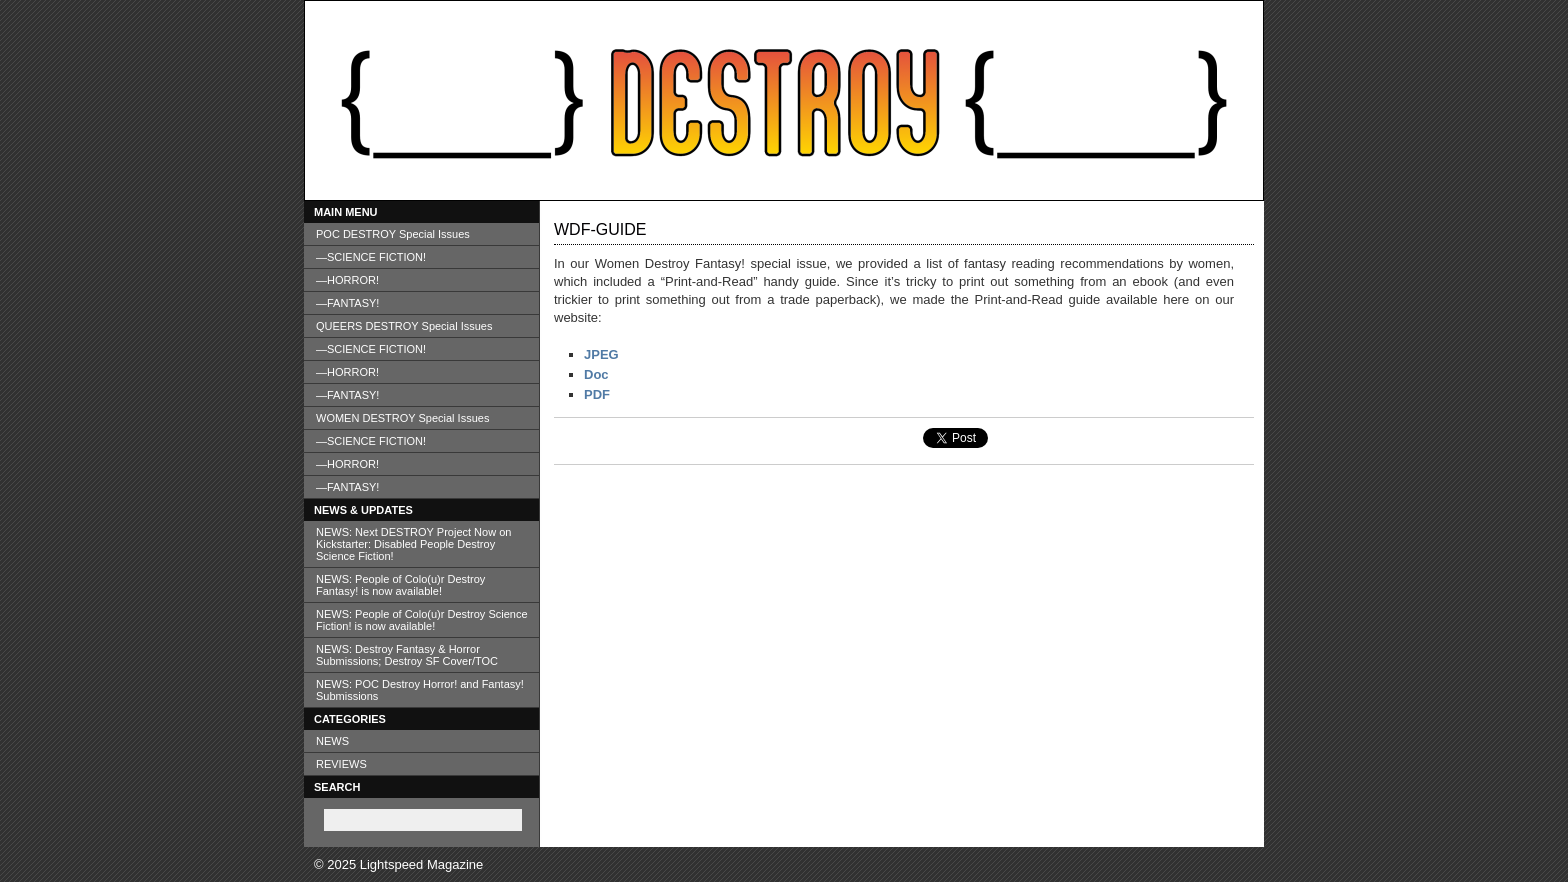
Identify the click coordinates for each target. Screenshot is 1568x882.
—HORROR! (347, 280)
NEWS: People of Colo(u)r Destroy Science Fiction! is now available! (422, 620)
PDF (597, 394)
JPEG (601, 354)
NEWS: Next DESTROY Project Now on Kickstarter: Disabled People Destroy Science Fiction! (413, 544)
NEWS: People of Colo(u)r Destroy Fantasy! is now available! (400, 585)
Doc (596, 374)
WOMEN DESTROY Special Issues (402, 418)
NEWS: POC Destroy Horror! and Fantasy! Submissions (420, 690)
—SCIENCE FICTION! (371, 257)
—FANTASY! (347, 303)
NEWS (332, 741)
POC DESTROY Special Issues (393, 234)
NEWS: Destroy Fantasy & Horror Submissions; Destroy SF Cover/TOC (407, 655)
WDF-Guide (600, 229)
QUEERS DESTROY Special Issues (404, 326)
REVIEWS (341, 764)
